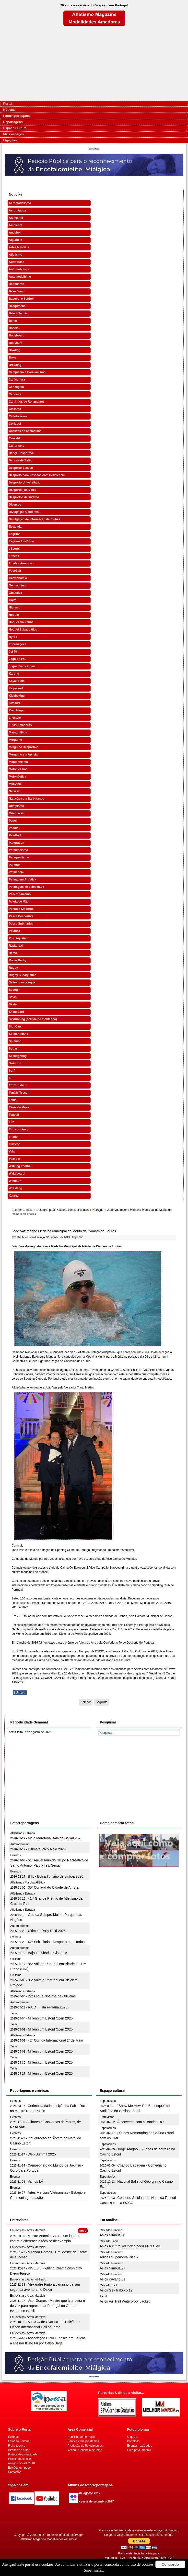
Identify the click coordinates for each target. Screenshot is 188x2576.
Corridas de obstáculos (25, 431)
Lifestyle (15, 717)
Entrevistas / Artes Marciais (28, 2230)
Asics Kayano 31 (112, 2279)
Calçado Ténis (109, 2241)
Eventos (15, 1855)
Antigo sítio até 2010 (21, 2463)
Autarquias (16, 262)
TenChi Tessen (19, 1092)
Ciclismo (15, 409)
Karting (14, 673)
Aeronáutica (17, 210)
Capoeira (15, 394)
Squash (14, 1048)
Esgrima (14, 534)
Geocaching (17, 585)
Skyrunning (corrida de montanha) (33, 1019)
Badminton (16, 284)
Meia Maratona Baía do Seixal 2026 (55, 1838)
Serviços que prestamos (83, 2441)
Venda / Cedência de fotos (85, 2450)
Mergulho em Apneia (23, 754)
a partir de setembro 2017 (96, 2501)
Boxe (12, 357)
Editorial (13, 2437)
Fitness (14, 556)
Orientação (16, 813)
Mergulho (15, 740)
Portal (7, 103)
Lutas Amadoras (20, 725)
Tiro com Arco (19, 1129)
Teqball (14, 1114)
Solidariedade (18, 1034)
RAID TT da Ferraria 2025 (47, 2007)
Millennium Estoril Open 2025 (50, 2018)
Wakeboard (16, 1173)
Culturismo (16, 445)
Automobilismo (19, 269)
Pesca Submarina (21, 923)
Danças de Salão (20, 460)
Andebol (15, 232)
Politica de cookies (20, 2459)
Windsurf (15, 1181)
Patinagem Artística (22, 879)
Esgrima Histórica (21, 541)
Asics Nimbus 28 (112, 2235)
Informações (17, 644)
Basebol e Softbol (21, 298)
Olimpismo (16, 806)
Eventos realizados (139, 2445)
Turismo (14, 1144)
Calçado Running (111, 2230)
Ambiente (15, 225)
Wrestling (15, 1188)
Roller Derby (17, 960)
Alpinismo (16, 218)
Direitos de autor (19, 2450)
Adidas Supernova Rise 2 (119, 2257)
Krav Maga (16, 710)
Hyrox (13, 637)
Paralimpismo (18, 850)
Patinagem (16, 872)
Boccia (13, 328)
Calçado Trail (108, 2285)
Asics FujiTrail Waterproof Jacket (125, 2301)
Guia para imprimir (139, 2450)
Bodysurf (15, 343)
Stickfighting (18, 1056)
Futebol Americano (22, 563)
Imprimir (77, 1237)
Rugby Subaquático (22, 975)
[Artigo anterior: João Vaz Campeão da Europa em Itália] (86, 1702)
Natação (14, 791)
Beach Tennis (18, 313)
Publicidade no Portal (81, 2437)
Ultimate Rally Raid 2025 (47, 1931)
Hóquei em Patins (21, 622)
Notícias (9, 109)
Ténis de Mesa (19, 1107)
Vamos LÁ (35, 2181)
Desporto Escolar (21, 468)
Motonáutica (17, 776)
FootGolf (15, 570)
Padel (13, 820)
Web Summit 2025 (42, 2154)
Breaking (15, 365)
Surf (12, 1070)
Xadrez (13, 1195)
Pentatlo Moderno (21, 909)
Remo (13, 953)
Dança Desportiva (21, 453)
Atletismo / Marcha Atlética (27, 1882)
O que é (132, 2437)
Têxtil (103, 2296)
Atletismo (15, 254)
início (29, 1210)
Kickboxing (17, 695)
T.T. (11, 1078)
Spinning (15, 1041)
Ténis (12, 1100)
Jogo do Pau (17, 659)
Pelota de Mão (19, 901)
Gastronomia (18, 578)
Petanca (14, 931)
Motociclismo (18, 769)
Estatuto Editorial (19, 2441)
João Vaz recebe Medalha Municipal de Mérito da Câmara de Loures (64, 1231)
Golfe (12, 600)
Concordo (170, 2564)
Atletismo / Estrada (22, 1833)
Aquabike (15, 240)
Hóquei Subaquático (23, 629)
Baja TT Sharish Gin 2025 (47, 1953)
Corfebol (15, 423)
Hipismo (14, 607)
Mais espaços (13, 134)
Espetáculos (108, 2101)
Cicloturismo (18, 416)
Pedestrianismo (20, 894)
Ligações (10, 140)
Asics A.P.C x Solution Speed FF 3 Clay (130, 2246)
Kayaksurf (16, 688)
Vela (12, 1151)
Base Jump (16, 291)
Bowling (14, 350)
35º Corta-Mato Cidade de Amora (53, 1887)
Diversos (15, 504)
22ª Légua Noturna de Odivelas (52, 1996)
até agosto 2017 (89, 2493)
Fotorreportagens (16, 116)
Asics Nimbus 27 (112, 2268)
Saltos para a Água (22, 982)
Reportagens (13, 122)
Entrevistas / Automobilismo (28, 2279)
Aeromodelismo (20, 203)
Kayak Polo (17, 681)
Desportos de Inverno (24, 497)
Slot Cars (15, 1026)
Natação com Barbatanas (26, 798)
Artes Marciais (19, 247)
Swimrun (15, 1063)
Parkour (14, 865)
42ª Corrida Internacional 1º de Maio (55, 2040)
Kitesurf (14, 703)
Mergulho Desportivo (23, 747)
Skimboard (16, 1012)
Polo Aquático (18, 938)
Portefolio (133, 2441)
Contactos (14, 2472)
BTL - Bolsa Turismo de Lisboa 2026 (55, 1876)
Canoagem (16, 387)
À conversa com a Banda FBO (140, 2122)
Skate (13, 1004)
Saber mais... (94, 2570)
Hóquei (14, 615)
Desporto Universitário (24, 482)
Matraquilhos (18, 732)
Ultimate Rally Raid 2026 (47, 1849)
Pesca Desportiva (21, 916)
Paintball (15, 835)
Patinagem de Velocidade (26, 887)
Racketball (16, 945)
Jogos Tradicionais (22, 666)
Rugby (13, 967)
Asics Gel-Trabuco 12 (116, 2290)
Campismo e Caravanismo (27, 372)
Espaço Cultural (15, 128)
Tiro (11, 1122)
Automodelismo (20, 276)
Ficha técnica (16, 2445)
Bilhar (13, 320)
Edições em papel (19, 2467)
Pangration (16, 842)
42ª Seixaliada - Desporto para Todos (56, 1942)
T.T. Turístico (17, 1085)
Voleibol (14, 1159)
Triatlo (13, 1137)
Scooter (14, 989)
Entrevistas (107, 2117)
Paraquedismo (19, 857)
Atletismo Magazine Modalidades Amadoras (48, 2539)
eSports (14, 548)
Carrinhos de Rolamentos (27, 401)
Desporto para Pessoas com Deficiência (37, 475)
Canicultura (17, 379)
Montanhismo (18, 762)
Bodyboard (16, 335)
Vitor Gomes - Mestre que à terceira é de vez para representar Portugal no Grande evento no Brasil (47, 2306)
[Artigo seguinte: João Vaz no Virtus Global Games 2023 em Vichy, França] (101, 1702)
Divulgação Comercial (24, 512)
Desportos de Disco (22, 490)
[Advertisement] (94, 63)
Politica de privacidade (22, 2454)
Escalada (15, 526)
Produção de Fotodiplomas (85, 2445)
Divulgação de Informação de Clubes (34, 519)
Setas (13, 997)
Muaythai (15, 784)
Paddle (13, 828)
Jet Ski (13, 651)
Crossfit (14, 438)
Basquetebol (17, 306)
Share (19, 1693)
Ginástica (15, 592)
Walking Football (20, 1166)
